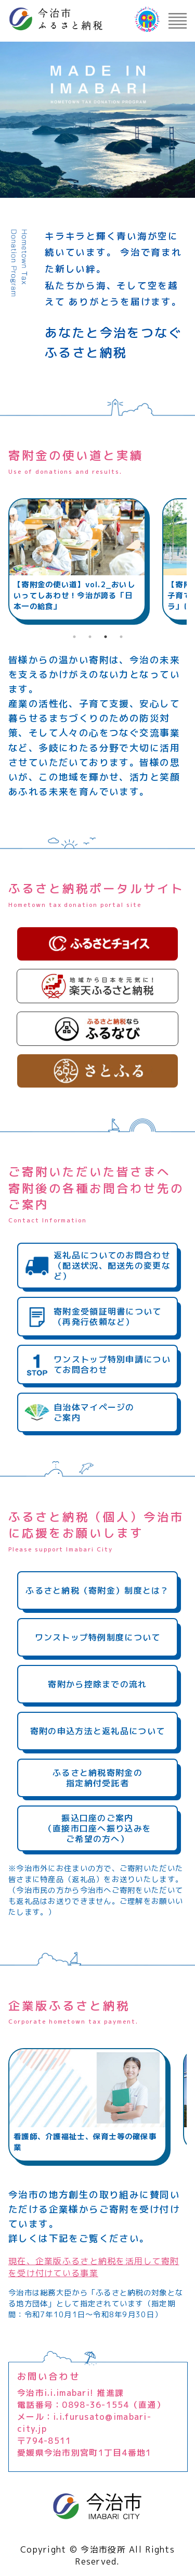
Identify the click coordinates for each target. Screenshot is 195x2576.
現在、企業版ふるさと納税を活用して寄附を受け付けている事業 (93, 2267)
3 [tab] (105, 637)
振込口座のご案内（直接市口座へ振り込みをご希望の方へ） (97, 1828)
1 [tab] (74, 637)
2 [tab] (90, 637)
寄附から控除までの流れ (97, 1684)
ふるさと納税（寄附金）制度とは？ (97, 1590)
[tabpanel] (77, 559)
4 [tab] (121, 637)
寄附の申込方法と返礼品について (97, 1731)
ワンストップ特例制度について (98, 1637)
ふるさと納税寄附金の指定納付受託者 (97, 1778)
